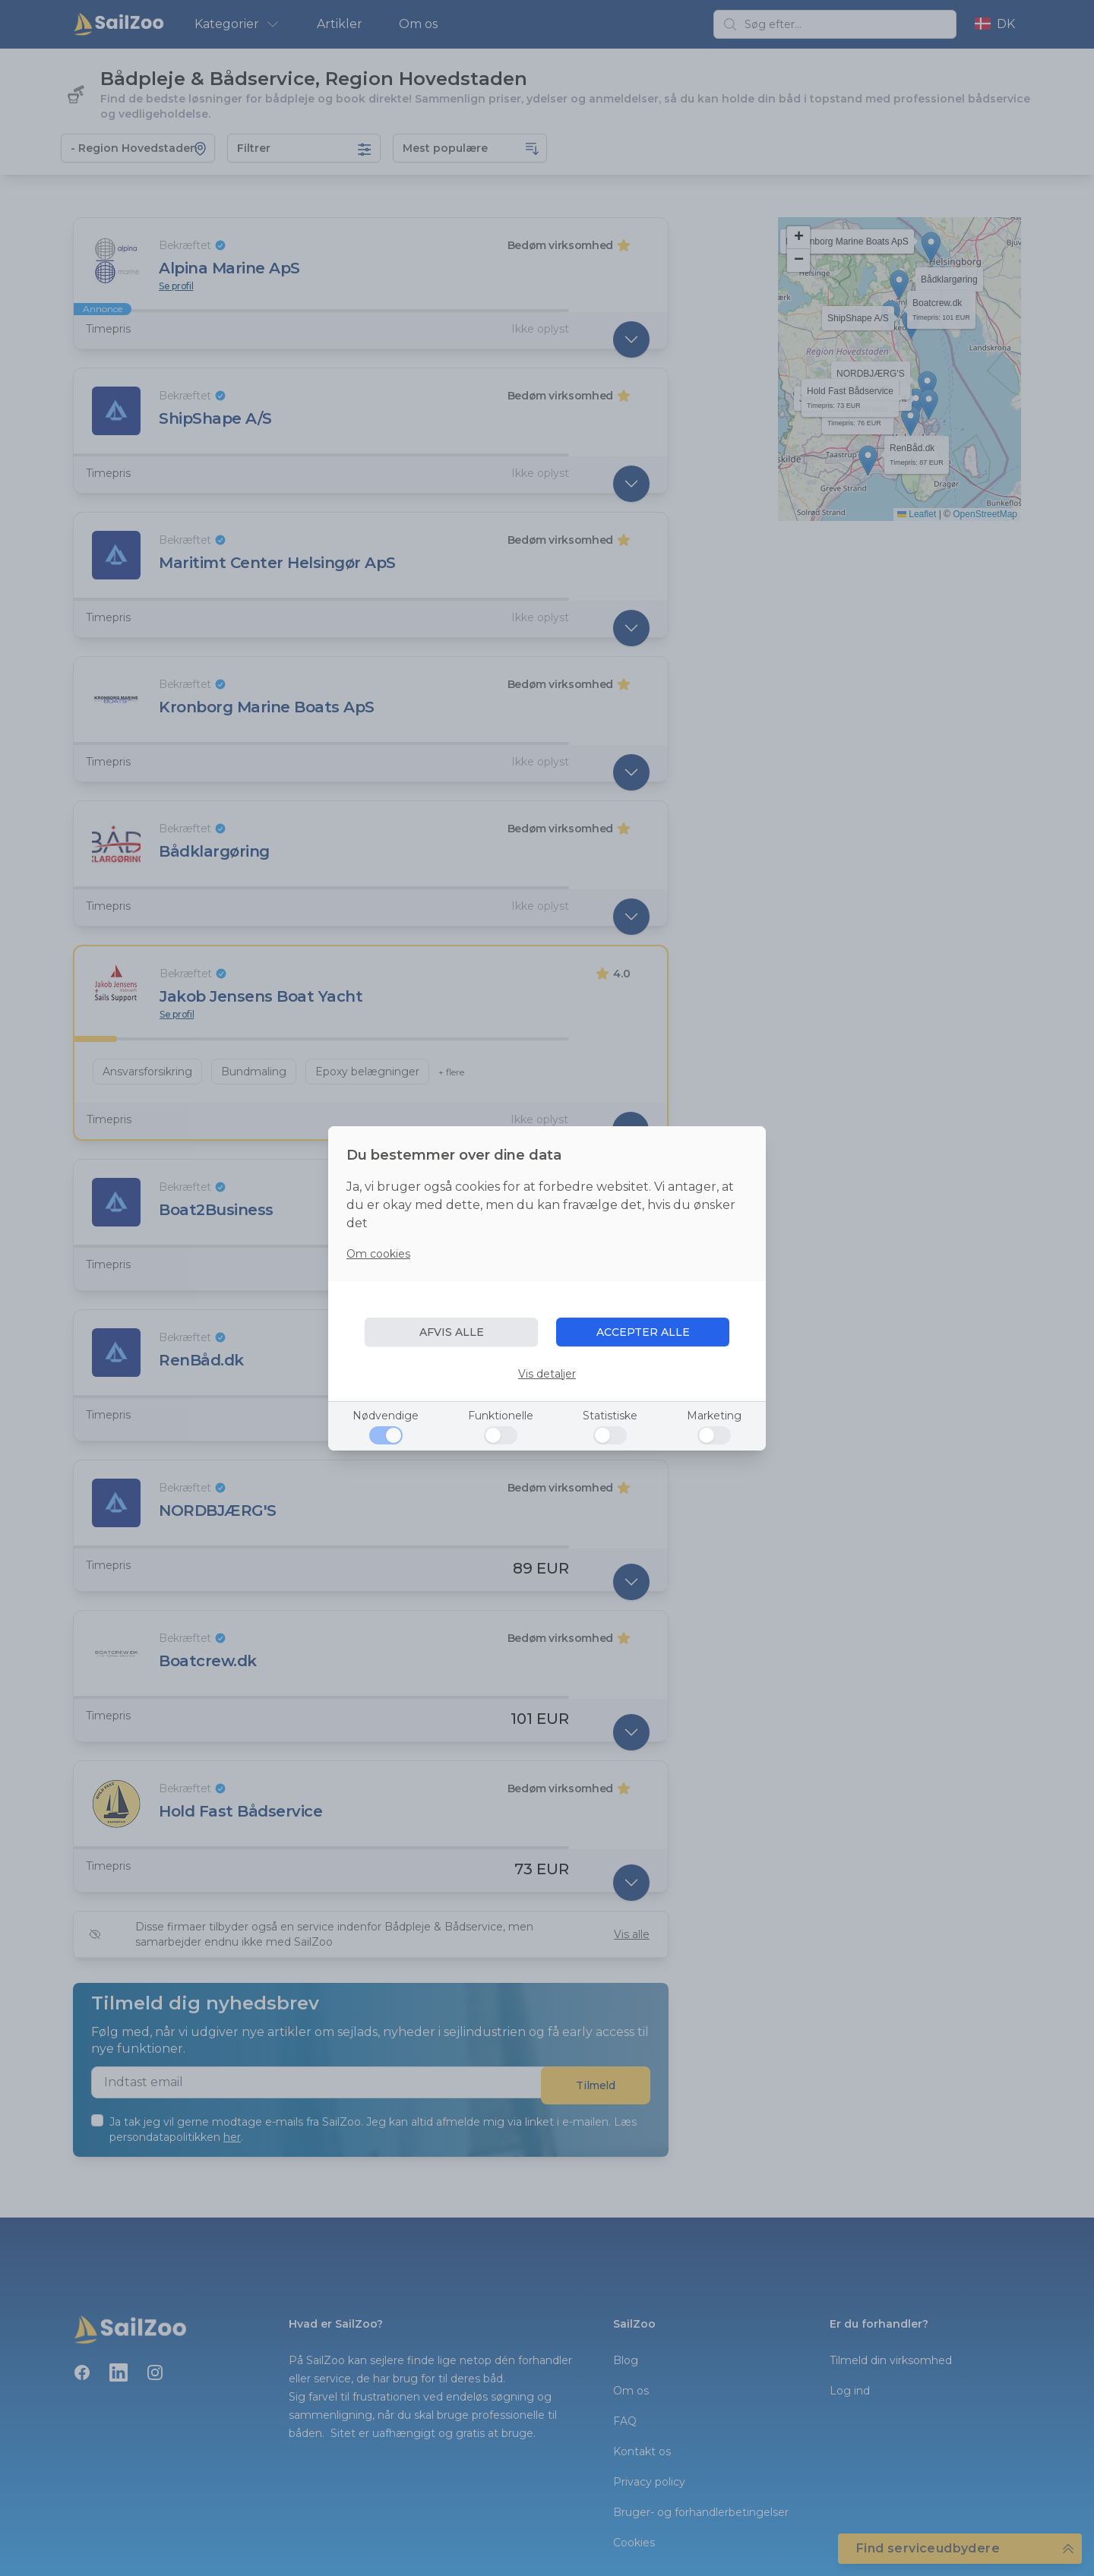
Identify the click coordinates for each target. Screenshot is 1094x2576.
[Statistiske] (610, 1435)
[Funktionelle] (500, 1435)
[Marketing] (714, 1435)
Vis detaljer (547, 1374)
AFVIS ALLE (451, 1332)
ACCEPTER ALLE (643, 1332)
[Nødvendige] (386, 1435)
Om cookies (378, 1254)
